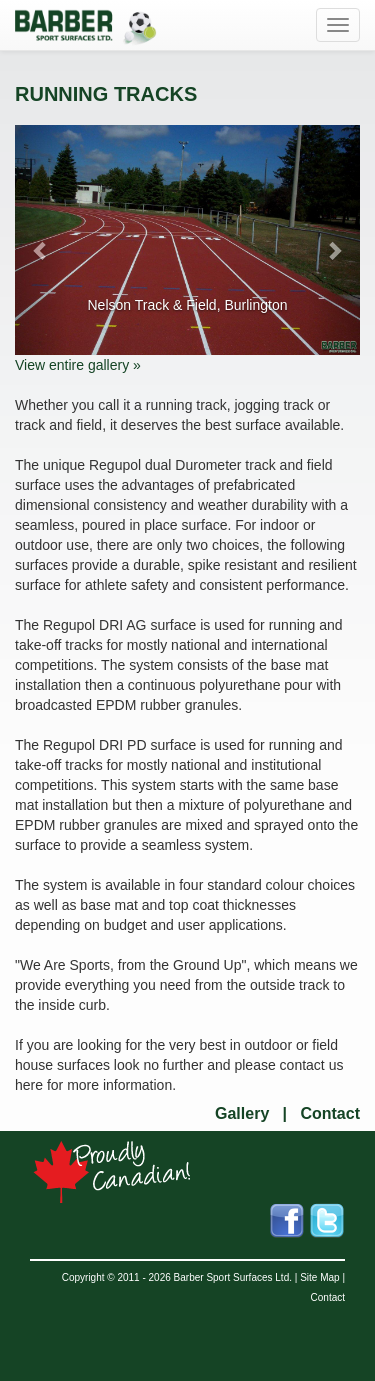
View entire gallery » (78, 365)
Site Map (319, 1277)
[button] (41, 240)
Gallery (242, 1113)
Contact (330, 1113)
